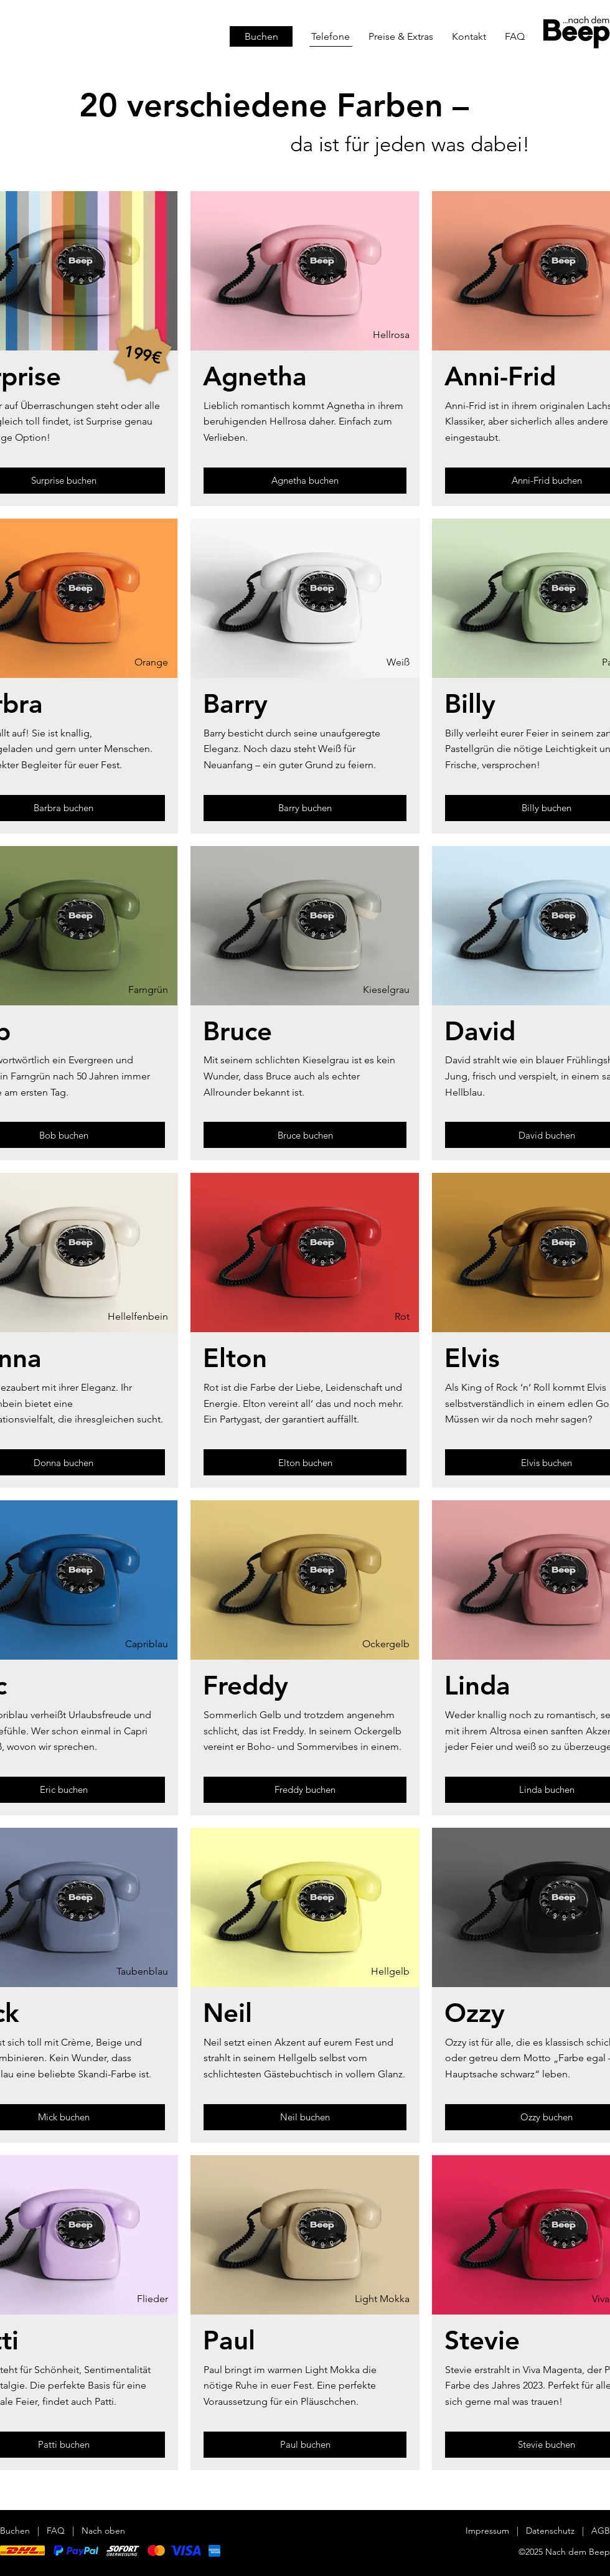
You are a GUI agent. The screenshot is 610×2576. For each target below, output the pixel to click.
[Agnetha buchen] (305, 481)
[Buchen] (261, 36)
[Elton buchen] (305, 1462)
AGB (600, 2530)
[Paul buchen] (305, 2445)
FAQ (56, 2530)
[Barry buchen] (305, 808)
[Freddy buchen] (305, 1790)
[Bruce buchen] (305, 1135)
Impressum (487, 2530)
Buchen (15, 2530)
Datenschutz (551, 2530)
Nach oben (103, 2530)
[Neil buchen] (305, 2117)
